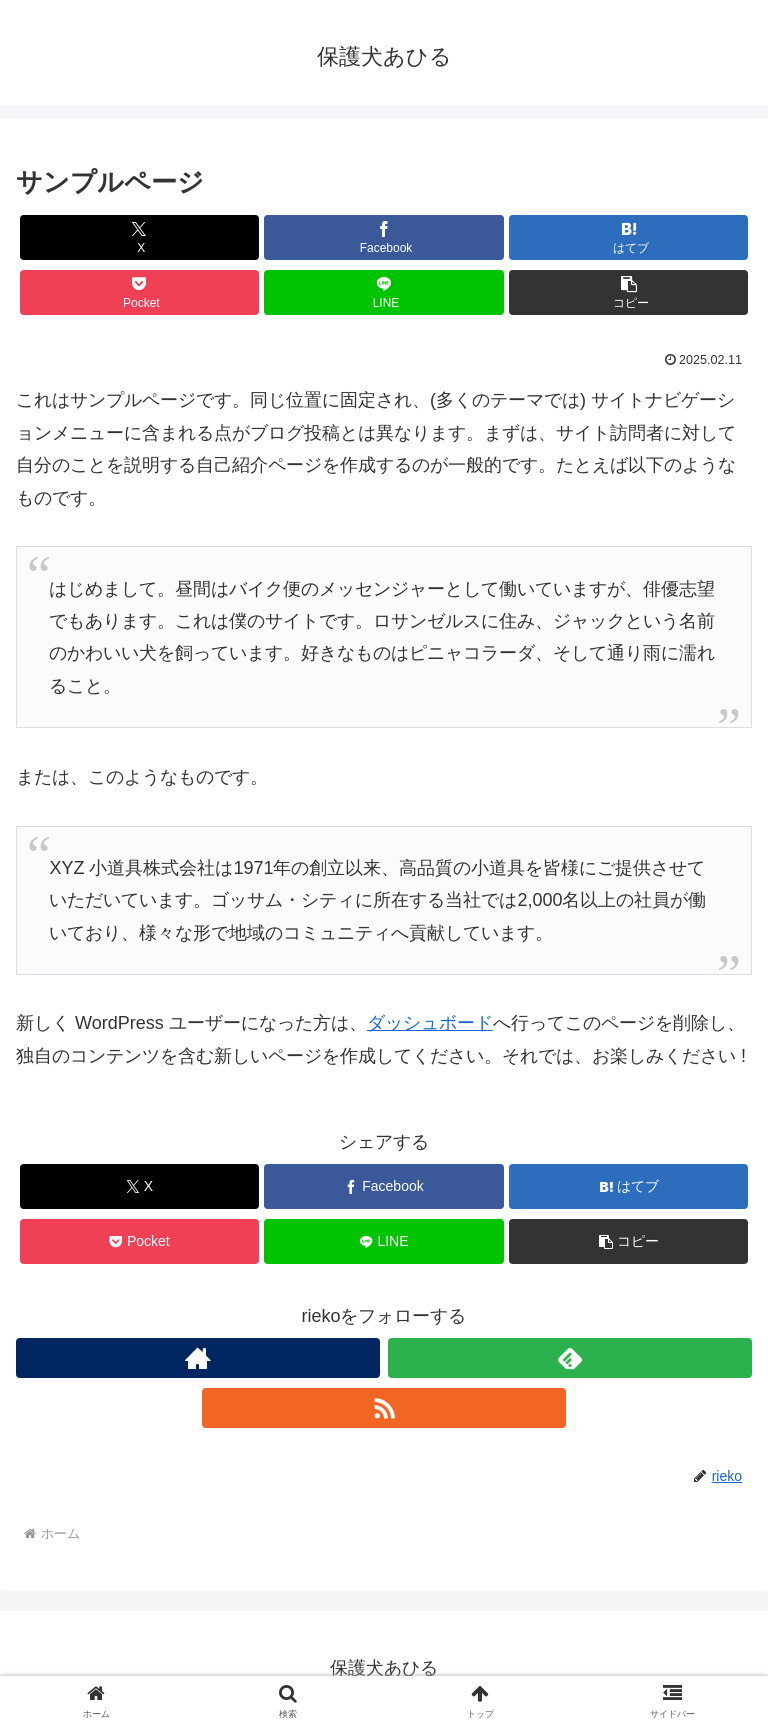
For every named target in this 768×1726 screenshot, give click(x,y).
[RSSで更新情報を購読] (384, 1408)
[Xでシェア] (139, 237)
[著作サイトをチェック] (198, 1358)
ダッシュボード (430, 1023)
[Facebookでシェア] (383, 237)
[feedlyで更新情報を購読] (570, 1358)
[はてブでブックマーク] (628, 237)
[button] (628, 292)
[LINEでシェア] (383, 292)
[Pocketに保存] (139, 292)
